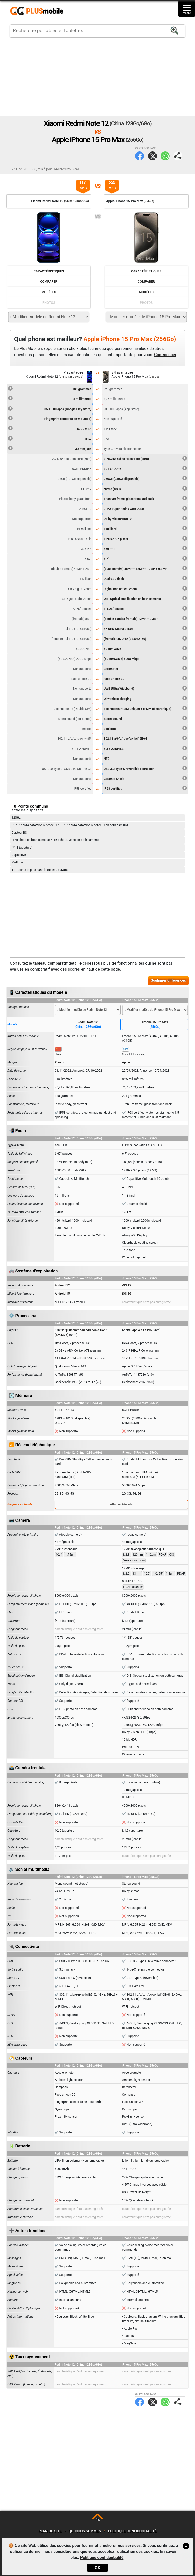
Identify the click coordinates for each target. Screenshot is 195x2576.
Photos (48, 303)
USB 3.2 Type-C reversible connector (145, 768)
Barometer (145, 668)
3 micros (145, 728)
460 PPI (145, 548)
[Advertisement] (97, 76)
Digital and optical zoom (145, 588)
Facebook (139, 155)
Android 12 (62, 1285)
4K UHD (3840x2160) (145, 628)
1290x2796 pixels (145, 538)
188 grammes (49, 388)
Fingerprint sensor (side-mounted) (49, 418)
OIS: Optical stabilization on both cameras (145, 598)
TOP (97, 2519)
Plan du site (50, 2531)
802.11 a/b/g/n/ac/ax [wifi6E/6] (145, 737)
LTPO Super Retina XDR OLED (145, 508)
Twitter (152, 155)
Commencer (165, 354)
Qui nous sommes (85, 2531)
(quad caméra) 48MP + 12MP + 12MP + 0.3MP (145, 568)
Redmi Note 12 (88, 1024)
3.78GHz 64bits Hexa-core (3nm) (145, 458)
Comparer (48, 281)
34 (112, 185)
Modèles (48, 292)
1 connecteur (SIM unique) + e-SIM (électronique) (145, 708)
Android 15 (62, 1293)
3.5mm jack (49, 448)
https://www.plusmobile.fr (38, 11)
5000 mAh (49, 428)
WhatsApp (165, 155)
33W (49, 438)
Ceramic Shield (145, 778)
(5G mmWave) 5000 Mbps (145, 658)
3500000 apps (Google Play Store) (49, 408)
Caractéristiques (49, 271)
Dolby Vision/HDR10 (145, 518)
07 (83, 185)
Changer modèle (18, 1007)
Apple (126, 1062)
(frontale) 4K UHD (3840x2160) (145, 638)
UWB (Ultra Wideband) (145, 688)
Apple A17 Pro (142, 1330)
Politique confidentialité (132, 2531)
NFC (145, 758)
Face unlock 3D (145, 678)
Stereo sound (145, 718)
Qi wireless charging (145, 698)
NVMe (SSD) (145, 488)
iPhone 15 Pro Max (155, 1024)
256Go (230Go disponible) (145, 478)
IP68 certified (145, 787)
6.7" (145, 558)
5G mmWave (145, 648)
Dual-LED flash (145, 578)
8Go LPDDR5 (145, 468)
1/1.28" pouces (145, 608)
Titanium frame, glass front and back (145, 498)
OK (97, 2567)
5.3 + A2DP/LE (145, 748)
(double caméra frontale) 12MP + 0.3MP (145, 618)
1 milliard (145, 528)
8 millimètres (49, 398)
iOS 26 (126, 1293)
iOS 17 (126, 1285)
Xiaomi (59, 1062)
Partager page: (177, 155)
